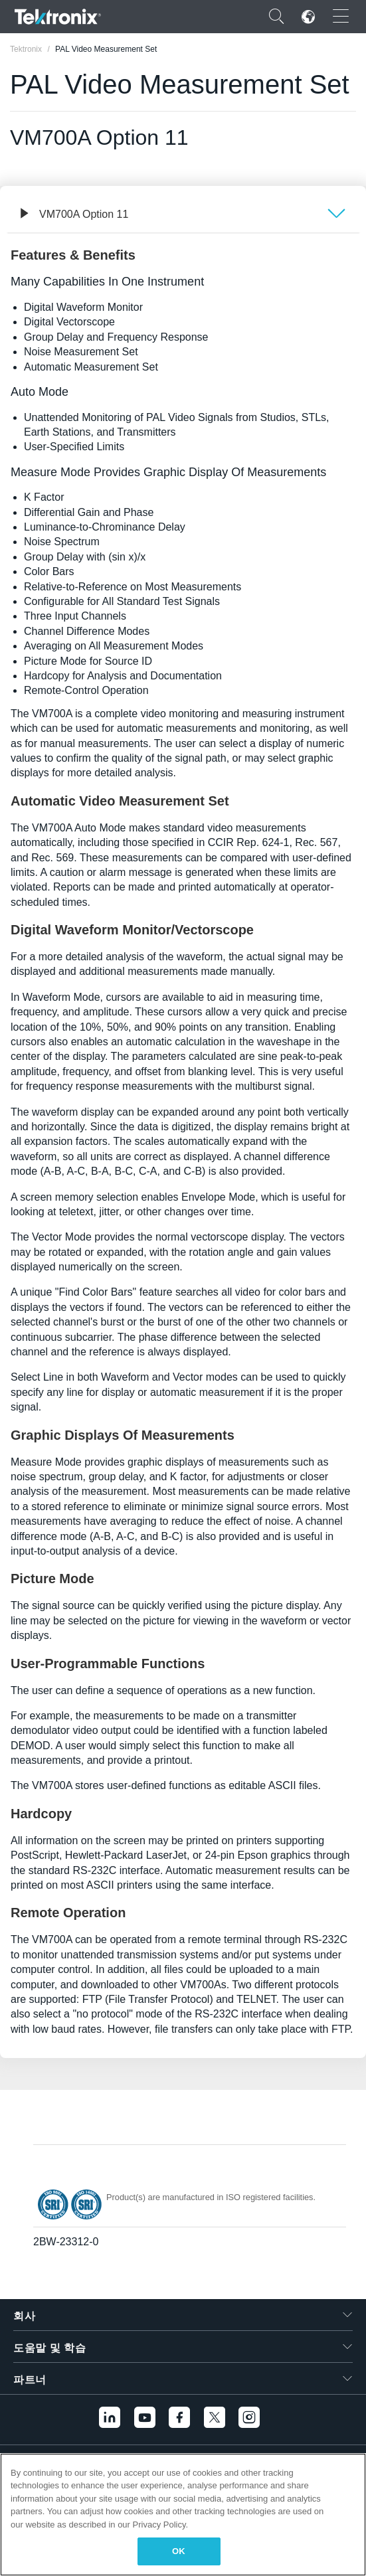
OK (178, 2551)
